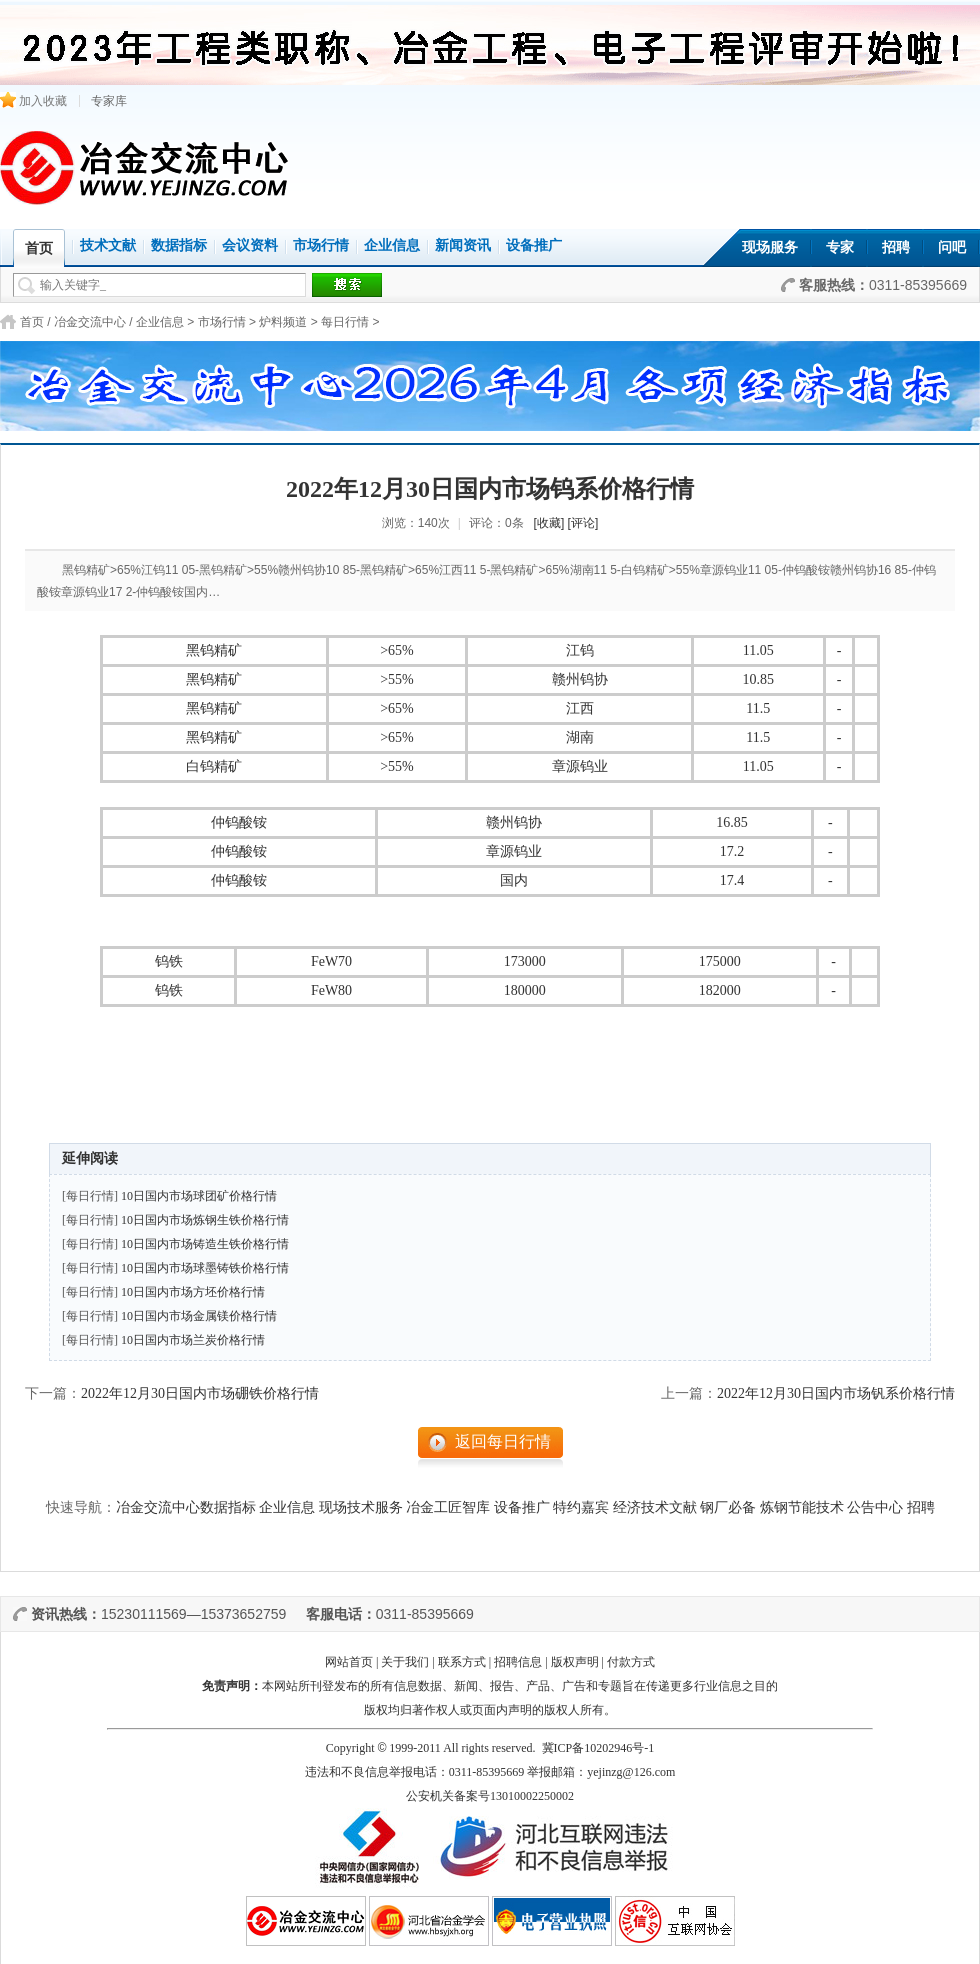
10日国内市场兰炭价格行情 (193, 1340)
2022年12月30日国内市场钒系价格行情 (836, 1393)
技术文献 (108, 245)
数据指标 (179, 245)
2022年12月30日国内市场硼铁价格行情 (200, 1393)
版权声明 (575, 1662)
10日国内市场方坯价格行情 (193, 1292)
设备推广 (534, 245)
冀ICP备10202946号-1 (598, 1748)
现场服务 (770, 247)
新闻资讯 (463, 245)
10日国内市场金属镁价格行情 (199, 1316)
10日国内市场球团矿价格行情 (199, 1196)
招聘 (896, 247)
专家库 (109, 101)
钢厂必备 (728, 1507)
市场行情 (321, 245)
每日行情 (345, 322)
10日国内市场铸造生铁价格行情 (205, 1244)
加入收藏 (33, 101)
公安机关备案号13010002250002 (490, 1796)
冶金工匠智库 (448, 1507)
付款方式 (631, 1662)
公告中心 (875, 1507)
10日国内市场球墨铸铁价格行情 (205, 1268)
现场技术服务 (361, 1507)
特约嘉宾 (581, 1507)
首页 (32, 322)
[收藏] (549, 523)
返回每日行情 (503, 1441)
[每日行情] (90, 1196)
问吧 (952, 247)
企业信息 (392, 245)
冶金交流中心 (90, 322)
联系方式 (462, 1662)
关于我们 (405, 1662)
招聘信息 (518, 1662)
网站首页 (349, 1662)
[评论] (583, 523)
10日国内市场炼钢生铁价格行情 (205, 1220)
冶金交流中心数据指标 (186, 1507)
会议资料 (250, 245)
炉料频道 (283, 322)
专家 (840, 247)
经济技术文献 (655, 1507)
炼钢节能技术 (802, 1507)
